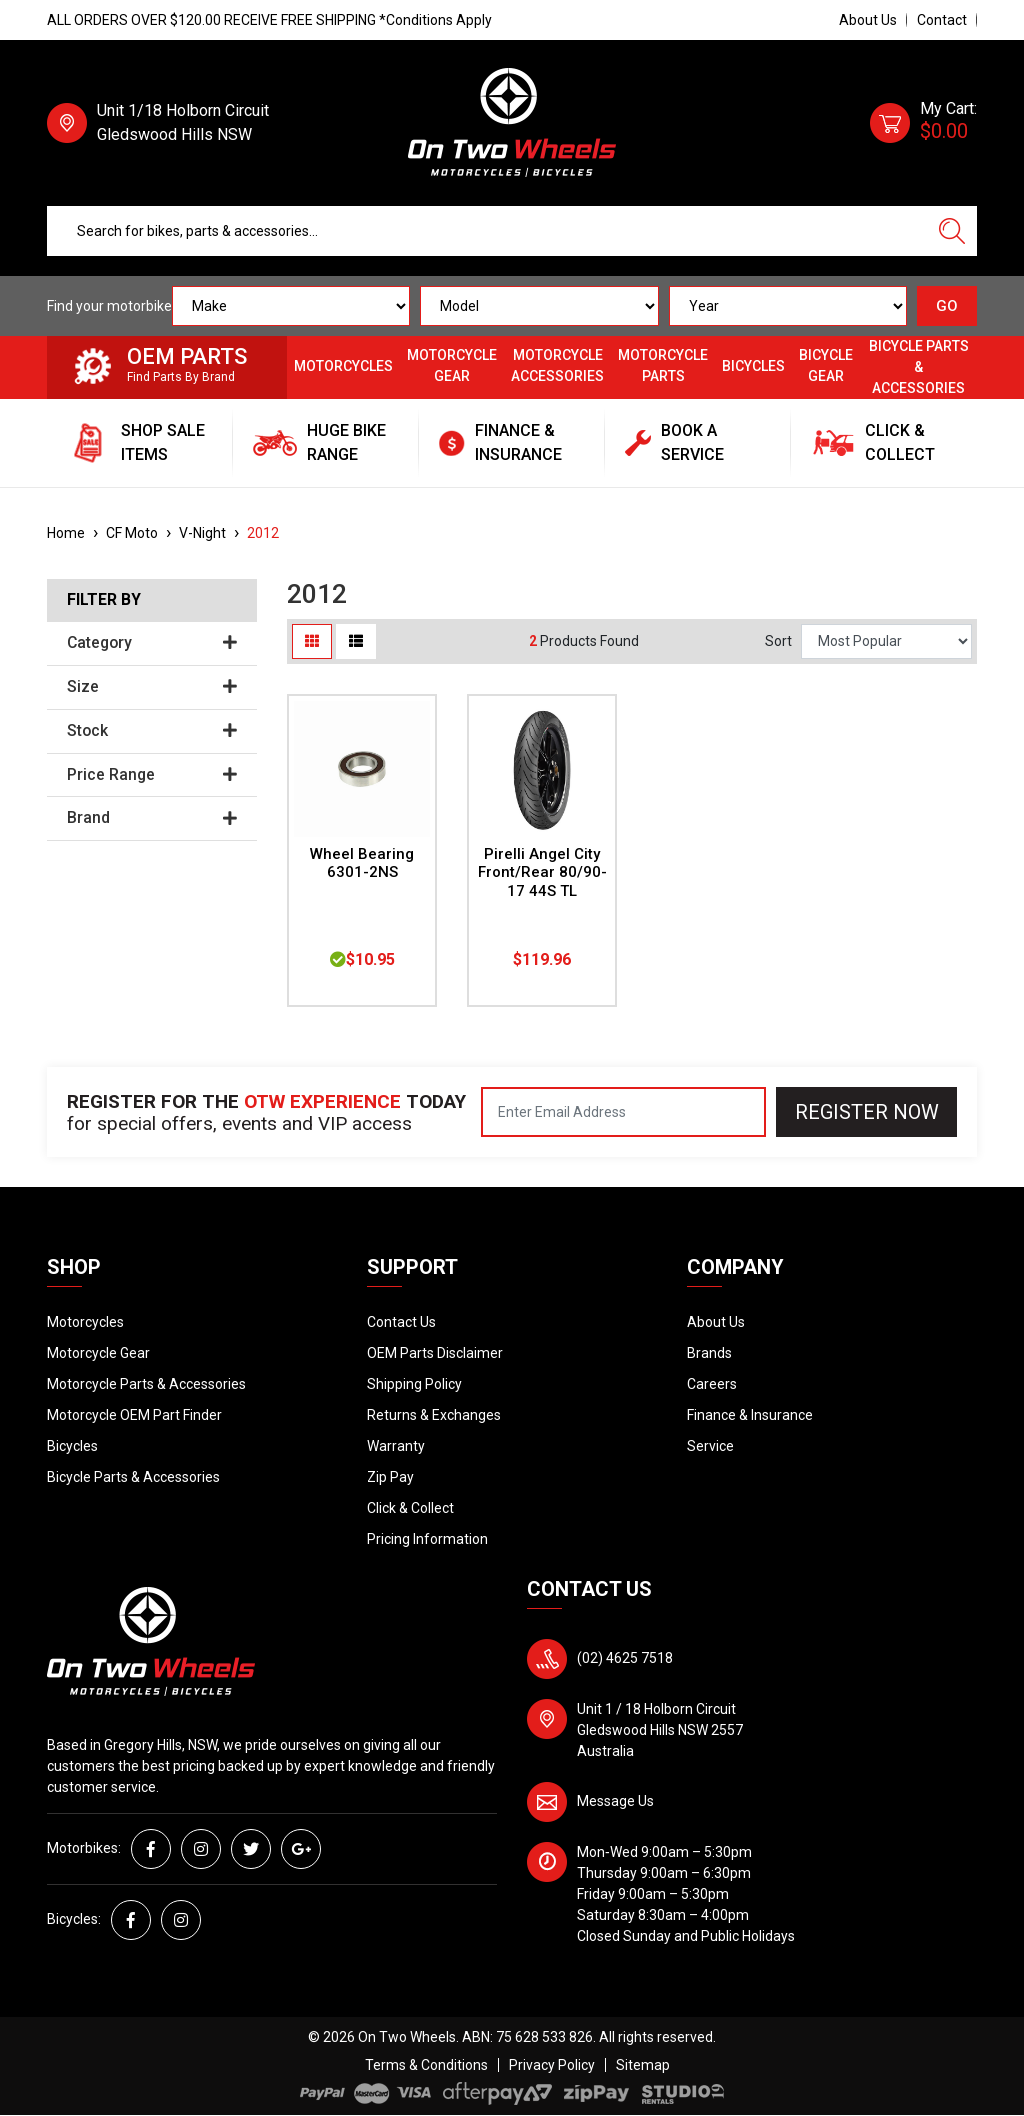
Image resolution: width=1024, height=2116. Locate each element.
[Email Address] (623, 1112)
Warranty (396, 1446)
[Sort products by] (886, 641)
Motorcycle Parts (663, 365)
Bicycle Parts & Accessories (919, 367)
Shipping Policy (414, 1384)
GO (947, 306)
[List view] (356, 641)
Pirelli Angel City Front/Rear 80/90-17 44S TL (542, 873)
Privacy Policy (552, 2065)
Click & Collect (410, 1508)
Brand (152, 818)
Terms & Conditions (426, 2065)
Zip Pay (390, 1477)
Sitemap (643, 2065)
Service (710, 1446)
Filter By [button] (104, 600)
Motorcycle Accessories (557, 365)
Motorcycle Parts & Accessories (146, 1384)
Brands (709, 1353)
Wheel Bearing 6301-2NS (362, 863)
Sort (778, 641)
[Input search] (487, 231)
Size (152, 687)
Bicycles (753, 366)
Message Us (615, 1801)
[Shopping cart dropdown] (923, 123)
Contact (942, 20)
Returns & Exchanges (434, 1415)
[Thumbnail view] (312, 641)
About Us (868, 20)
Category (152, 643)
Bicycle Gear (826, 365)
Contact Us (401, 1322)
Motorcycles (343, 366)
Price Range (152, 775)
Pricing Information (427, 1539)
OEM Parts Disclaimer (435, 1353)
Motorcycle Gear (452, 365)
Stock (152, 731)
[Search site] (952, 231)
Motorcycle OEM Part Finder (134, 1415)
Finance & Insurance (750, 1415)
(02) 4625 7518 (625, 1658)
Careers (712, 1384)
